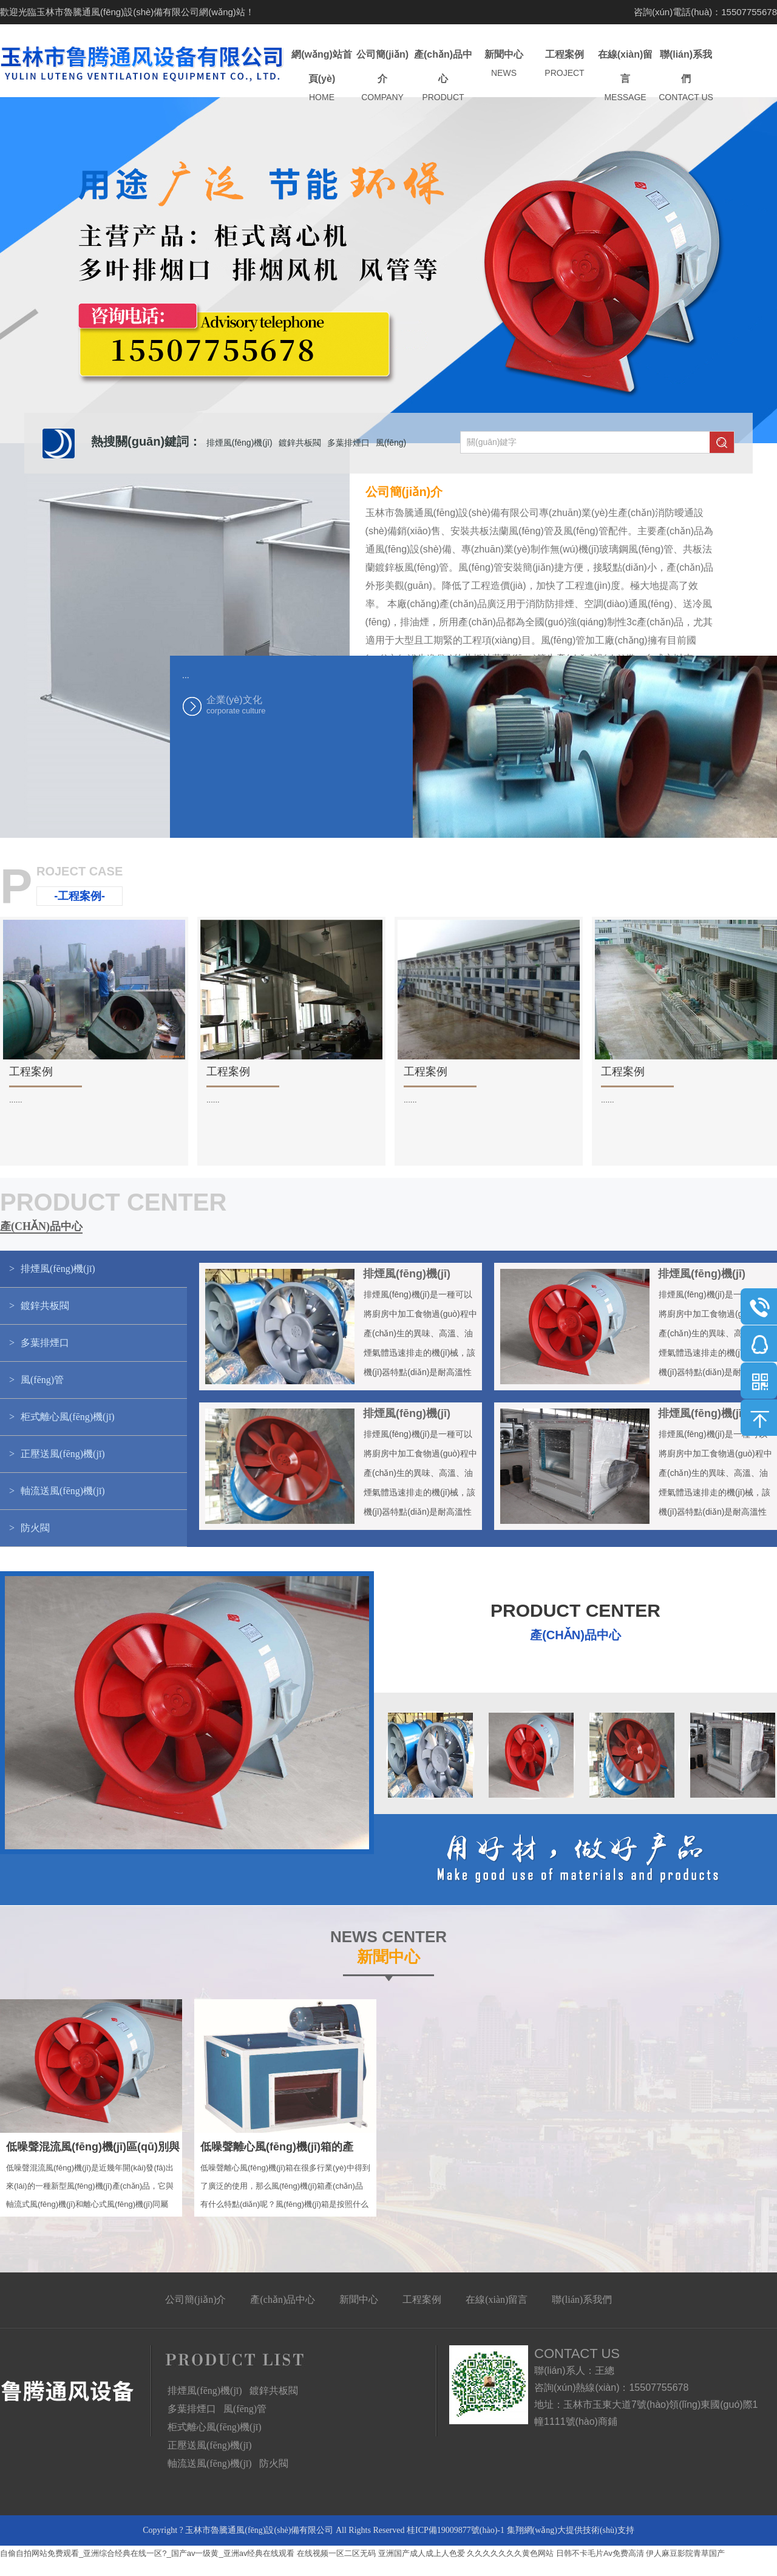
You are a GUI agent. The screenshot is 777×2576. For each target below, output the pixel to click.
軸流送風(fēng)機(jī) (210, 2463)
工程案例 (564, 64)
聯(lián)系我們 (686, 76)
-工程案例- (79, 896)
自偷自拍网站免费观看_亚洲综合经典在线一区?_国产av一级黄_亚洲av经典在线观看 (147, 2553)
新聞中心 (503, 64)
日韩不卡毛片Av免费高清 (600, 2553)
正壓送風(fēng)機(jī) (210, 2445)
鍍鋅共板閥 (300, 442)
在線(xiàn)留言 (625, 76)
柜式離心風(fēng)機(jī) (215, 2427)
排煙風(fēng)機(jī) (239, 442)
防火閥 (273, 2463)
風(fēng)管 (244, 2409)
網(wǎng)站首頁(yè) (321, 76)
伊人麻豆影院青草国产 (685, 2553)
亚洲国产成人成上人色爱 (421, 2553)
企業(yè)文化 (267, 705)
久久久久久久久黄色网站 (510, 2553)
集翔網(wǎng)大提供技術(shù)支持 (570, 2530)
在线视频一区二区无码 (336, 2553)
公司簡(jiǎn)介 (382, 76)
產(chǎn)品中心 (443, 76)
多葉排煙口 (348, 442)
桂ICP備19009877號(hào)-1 (455, 2530)
